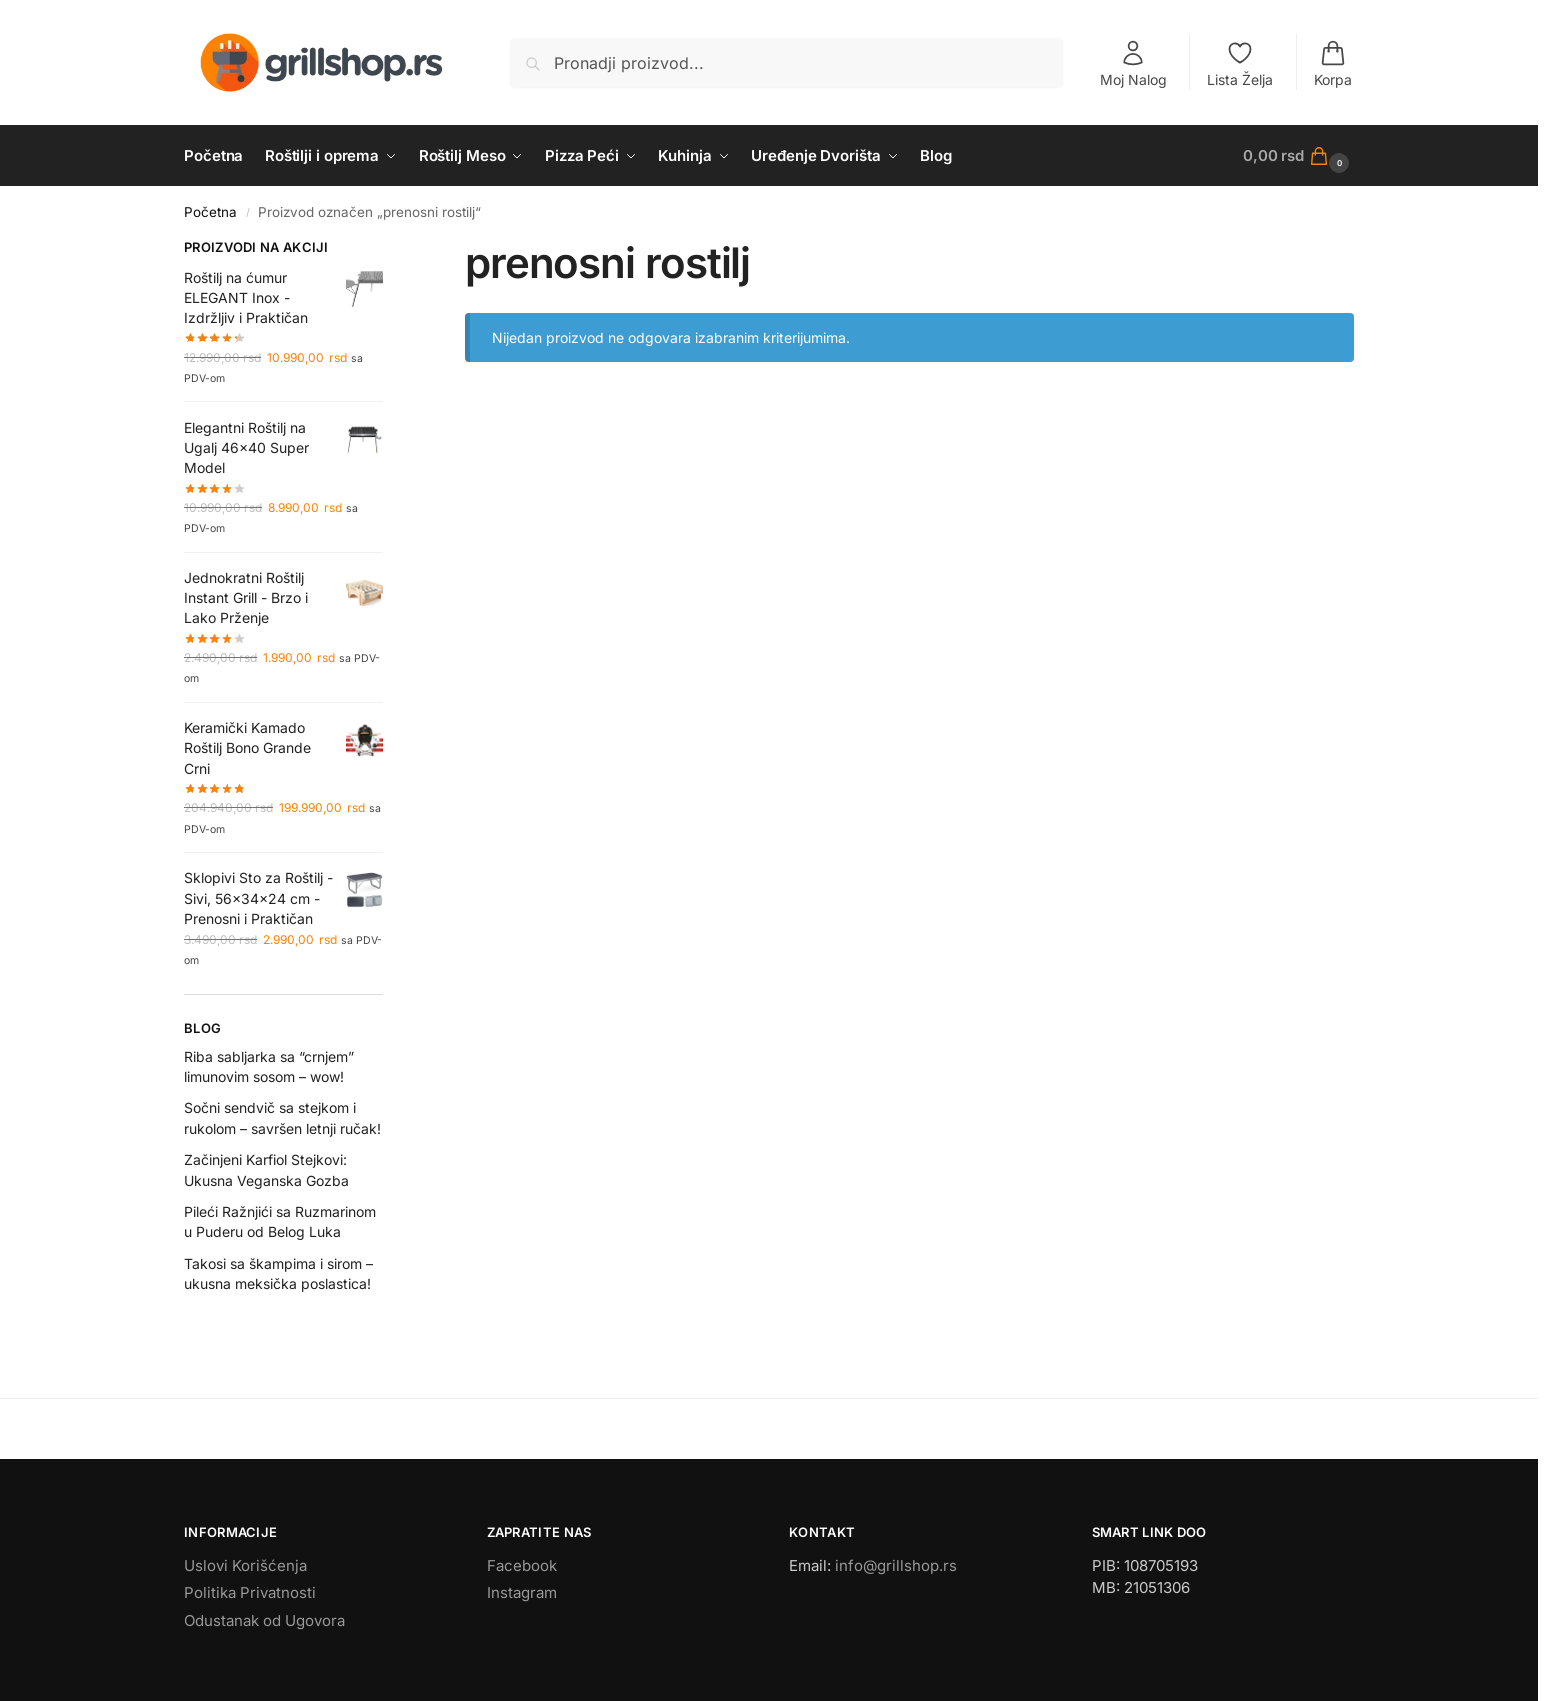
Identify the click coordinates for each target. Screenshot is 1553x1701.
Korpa (1333, 63)
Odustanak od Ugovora (264, 1620)
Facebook (522, 1565)
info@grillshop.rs (896, 1565)
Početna (210, 212)
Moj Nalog (1133, 63)
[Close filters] (389, 250)
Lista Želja (1240, 63)
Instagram (522, 1592)
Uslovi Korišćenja (245, 1565)
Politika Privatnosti (250, 1592)
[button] (1298, 156)
